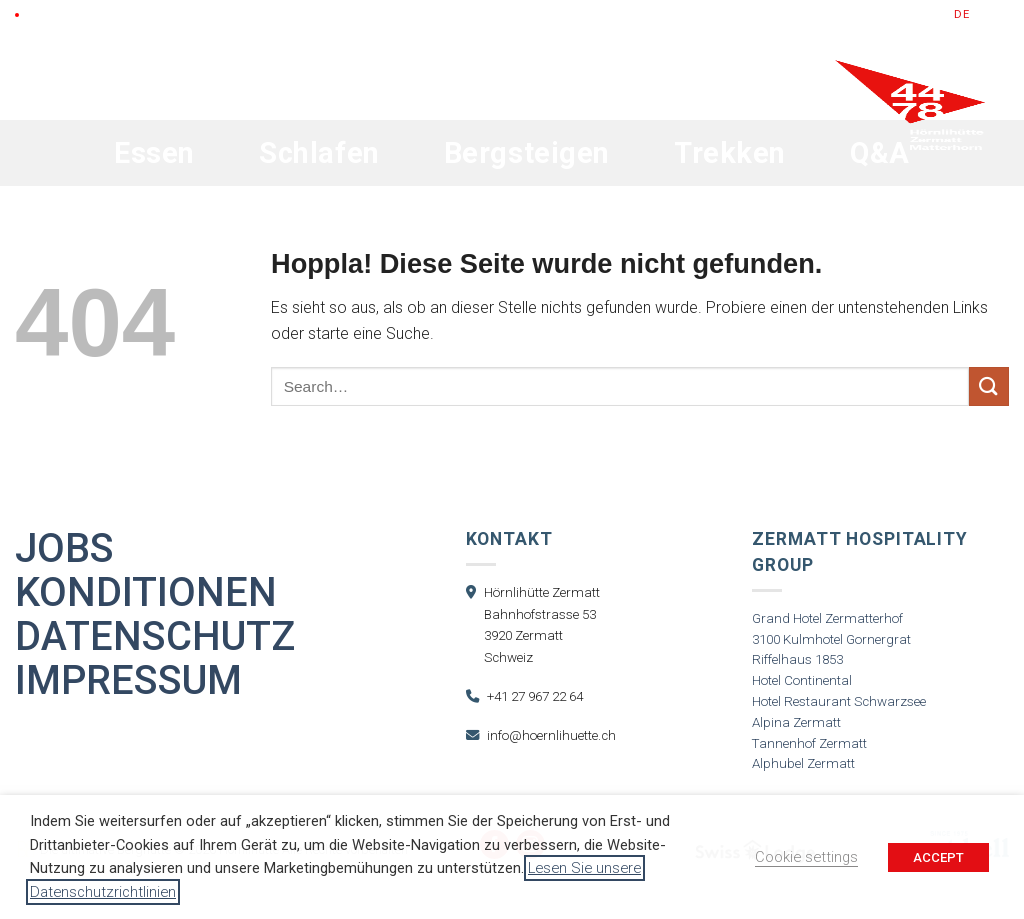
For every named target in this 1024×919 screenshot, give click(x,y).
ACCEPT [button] (938, 857)
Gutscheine (776, 14)
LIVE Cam (54, 14)
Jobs (64, 549)
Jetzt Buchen (885, 14)
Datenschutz (155, 637)
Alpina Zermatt (796, 722)
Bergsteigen (527, 153)
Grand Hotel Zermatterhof (827, 618)
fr (1002, 14)
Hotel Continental (802, 680)
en (983, 14)
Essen (154, 153)
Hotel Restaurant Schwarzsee (839, 701)
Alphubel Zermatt (803, 763)
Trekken (730, 153)
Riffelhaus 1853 (797, 659)
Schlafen (319, 153)
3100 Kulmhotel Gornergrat (831, 639)
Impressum (128, 681)
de (962, 14)
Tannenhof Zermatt (809, 743)
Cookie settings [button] (806, 857)
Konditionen (146, 593)
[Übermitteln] (989, 386)
